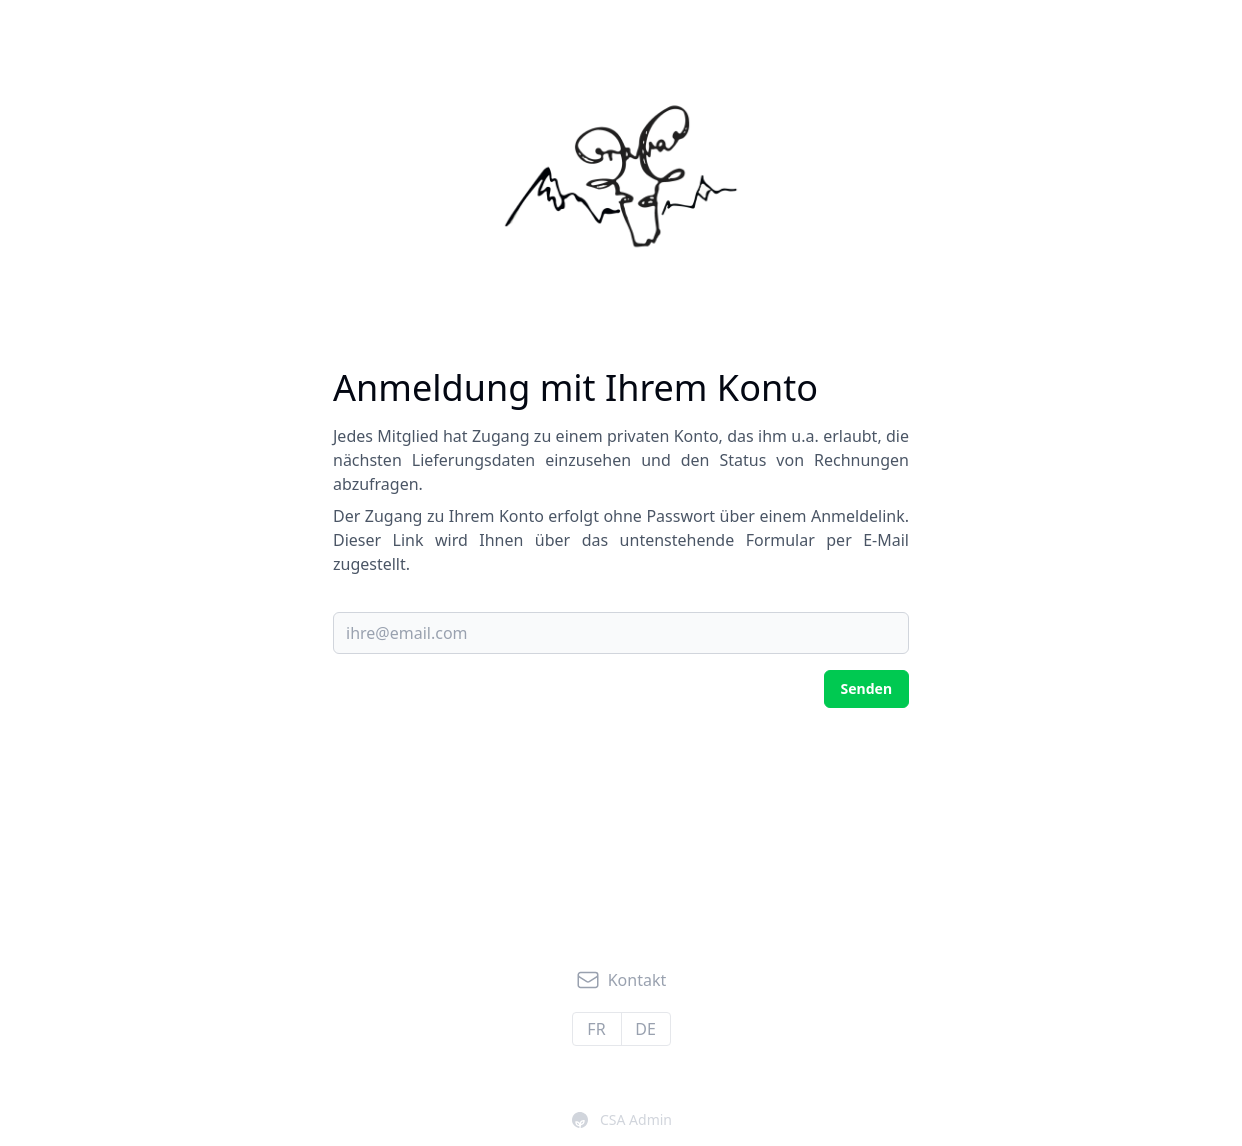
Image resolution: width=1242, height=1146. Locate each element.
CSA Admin (622, 1119)
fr (596, 1029)
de (645, 1029)
